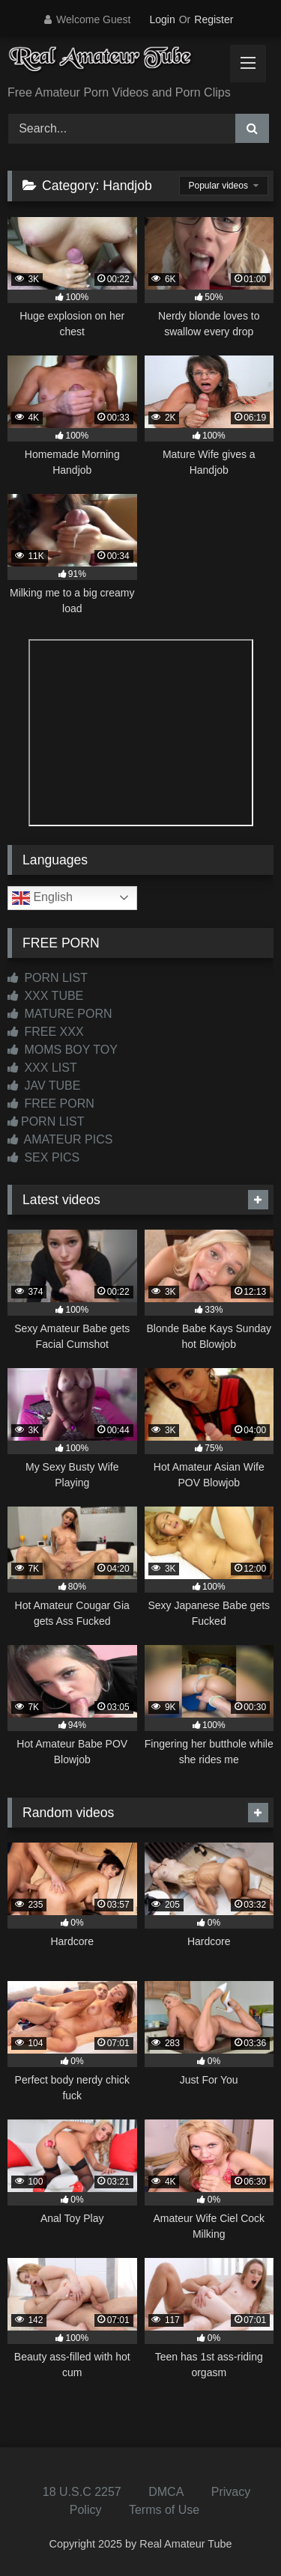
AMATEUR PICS (59, 1139)
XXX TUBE (45, 995)
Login (162, 19)
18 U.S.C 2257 (82, 2491)
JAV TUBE (43, 1085)
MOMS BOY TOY (62, 1049)
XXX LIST (42, 1067)
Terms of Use (164, 2509)
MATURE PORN (59, 1013)
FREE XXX (45, 1031)
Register (213, 19)
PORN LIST (47, 977)
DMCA (166, 2491)
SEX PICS (43, 1157)
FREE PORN (50, 1103)
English (42, 898)
